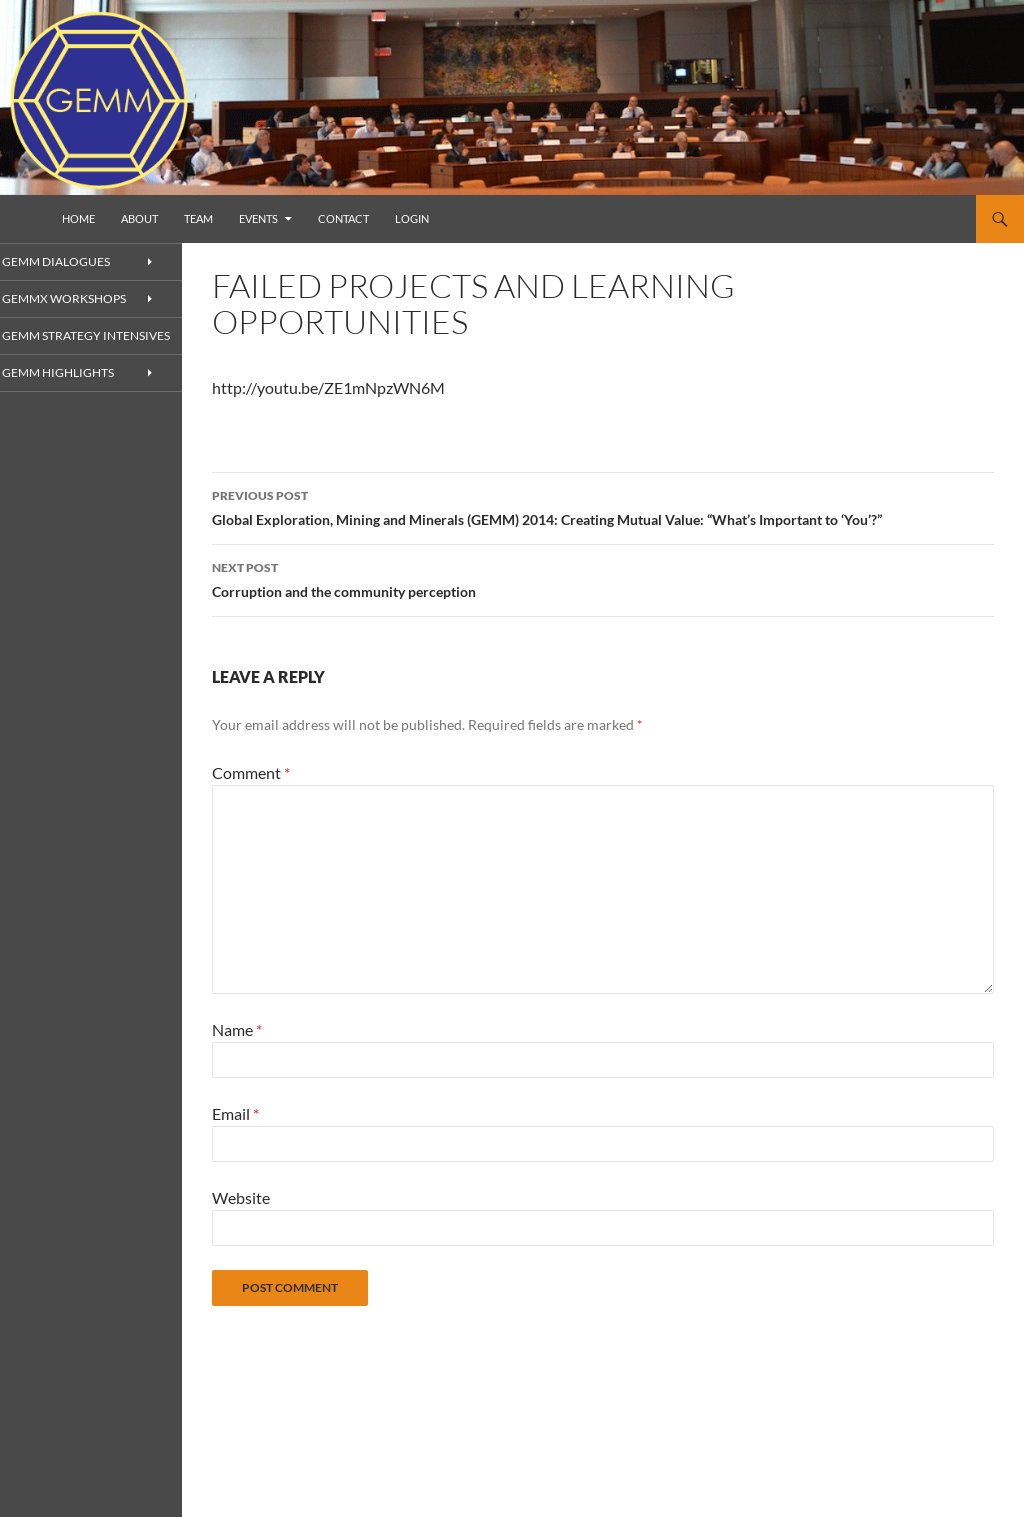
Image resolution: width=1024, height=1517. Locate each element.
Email (235, 1113)
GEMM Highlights (80, 390)
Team (198, 218)
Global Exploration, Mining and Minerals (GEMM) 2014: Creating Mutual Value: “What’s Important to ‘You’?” (603, 506)
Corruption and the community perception (603, 578)
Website (241, 1197)
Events (258, 218)
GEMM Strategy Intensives (74, 345)
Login (412, 218)
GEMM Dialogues (78, 261)
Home (78, 218)
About (139, 218)
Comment (251, 772)
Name (237, 1029)
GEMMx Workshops (86, 299)
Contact (343, 218)
